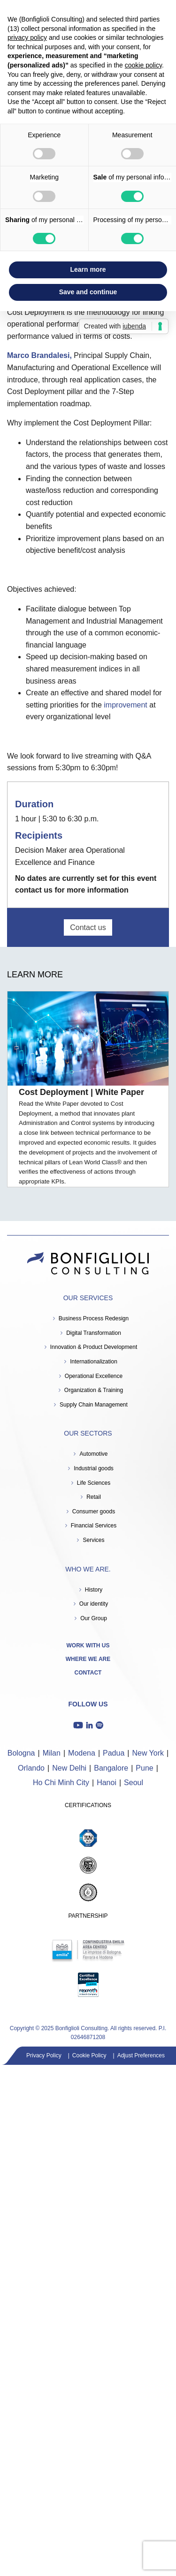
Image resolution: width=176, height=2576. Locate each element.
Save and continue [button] (88, 292)
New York (148, 1753)
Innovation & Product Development (93, 1347)
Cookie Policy (89, 2055)
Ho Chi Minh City (61, 1783)
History (93, 1589)
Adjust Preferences (141, 2055)
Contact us (88, 927)
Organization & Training (93, 1390)
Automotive (93, 1454)
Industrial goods (94, 1468)
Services (93, 1540)
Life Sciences (93, 1483)
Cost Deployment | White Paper (81, 1092)
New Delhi (69, 1768)
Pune (144, 1768)
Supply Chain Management (94, 1404)
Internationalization (93, 1361)
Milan (52, 1753)
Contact (88, 1672)
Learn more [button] (88, 269)
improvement (125, 705)
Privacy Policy (43, 2055)
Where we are (88, 1659)
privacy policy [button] (27, 37)
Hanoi (106, 1783)
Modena (81, 1753)
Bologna (21, 1753)
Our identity (93, 1604)
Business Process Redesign (94, 1318)
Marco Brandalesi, (40, 355)
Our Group (93, 1618)
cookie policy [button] (143, 65)
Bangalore (111, 1768)
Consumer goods (93, 1511)
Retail (93, 1497)
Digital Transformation (93, 1333)
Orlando (31, 1768)
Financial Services (93, 1525)
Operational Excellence (93, 1376)
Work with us (88, 1645)
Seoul (133, 1783)
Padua (113, 1753)
